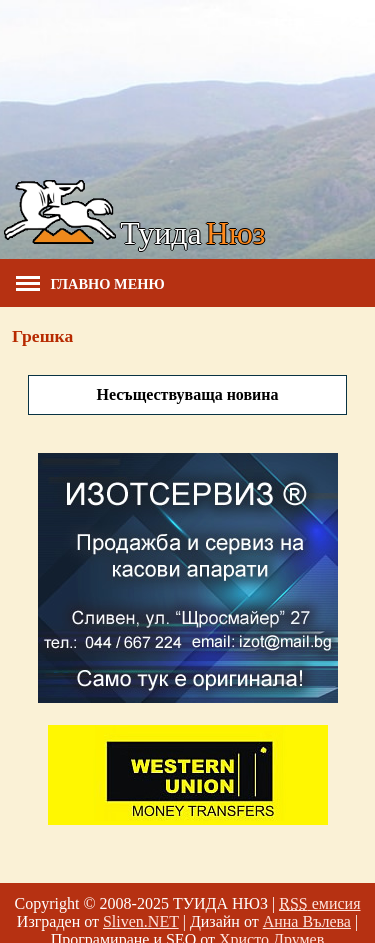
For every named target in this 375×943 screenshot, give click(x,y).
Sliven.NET (141, 921)
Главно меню (90, 284)
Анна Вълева (307, 921)
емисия (319, 903)
